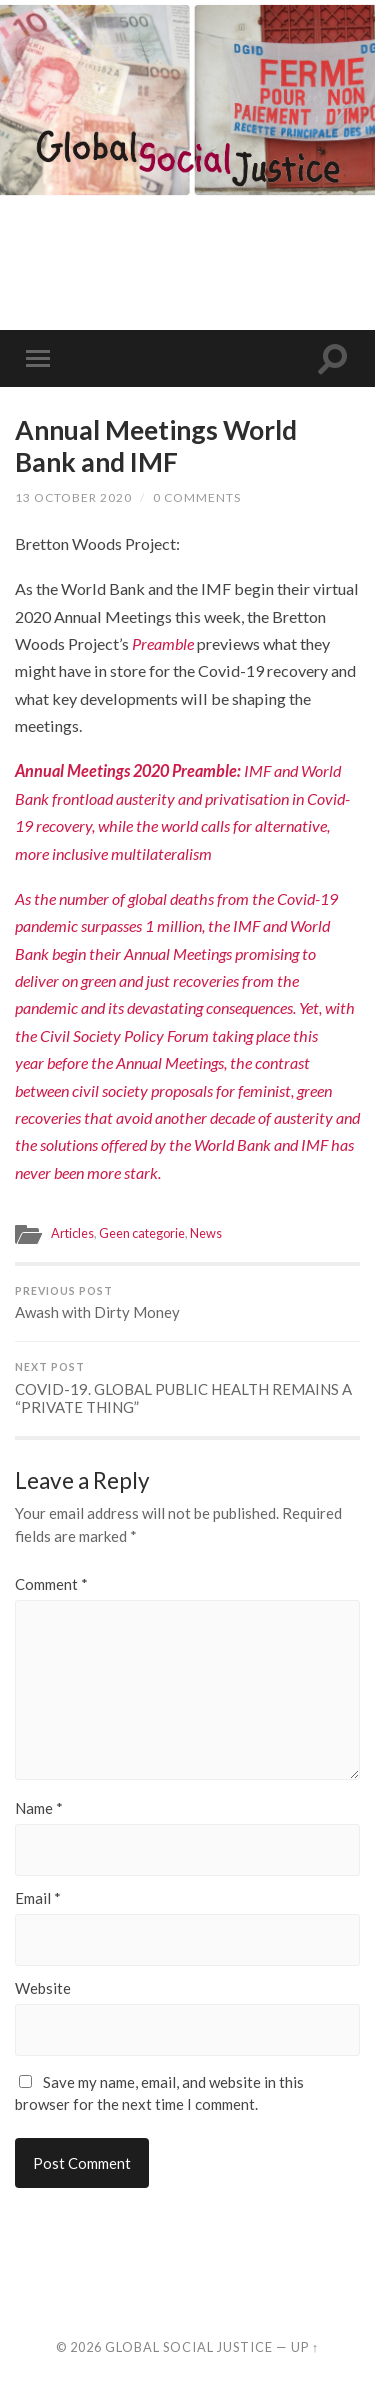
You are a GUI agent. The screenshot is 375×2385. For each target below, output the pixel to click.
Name (39, 1808)
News (206, 1233)
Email (38, 1898)
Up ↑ (305, 2347)
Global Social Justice (189, 2347)
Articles (72, 1233)
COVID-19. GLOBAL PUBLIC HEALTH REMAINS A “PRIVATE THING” (187, 1388)
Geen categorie (142, 1233)
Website (43, 1988)
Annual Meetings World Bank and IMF (156, 446)
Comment (51, 1584)
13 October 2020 (73, 497)
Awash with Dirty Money (187, 1303)
